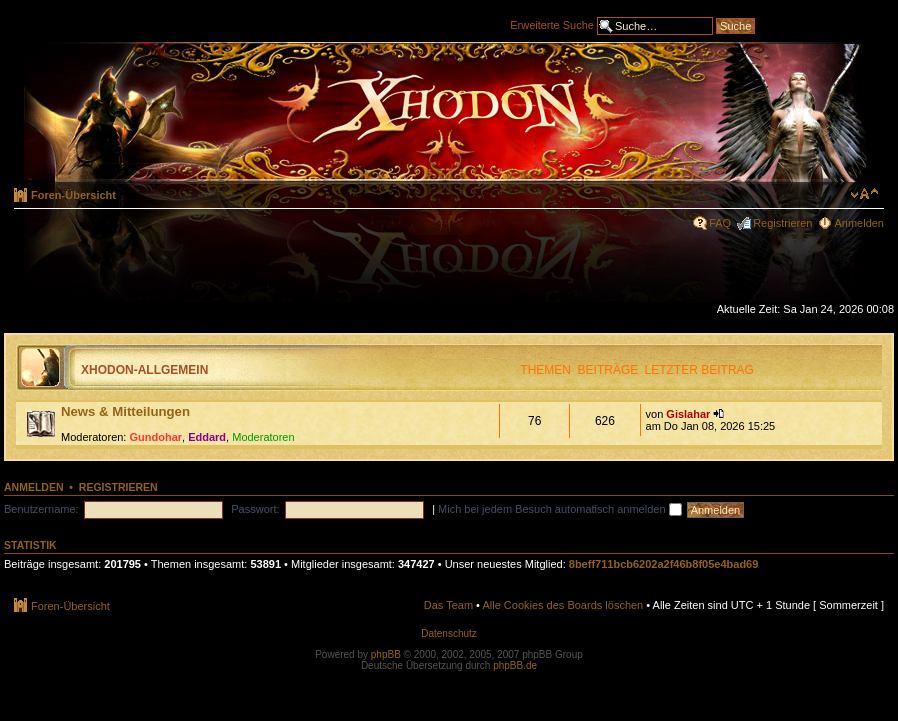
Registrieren (782, 223)
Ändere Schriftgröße (864, 194)
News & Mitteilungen (125, 411)
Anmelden (859, 223)
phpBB (386, 654)
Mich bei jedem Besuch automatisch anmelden (560, 509)
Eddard (207, 437)
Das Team (448, 605)
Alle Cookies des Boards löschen (562, 605)
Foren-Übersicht (73, 195)
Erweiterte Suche (552, 24)
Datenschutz (449, 633)
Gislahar (688, 414)
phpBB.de (515, 665)
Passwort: (255, 509)
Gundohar (156, 437)
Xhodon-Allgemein (144, 370)
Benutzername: (41, 509)
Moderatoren (263, 437)
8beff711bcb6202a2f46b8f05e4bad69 (664, 564)
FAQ (720, 223)
